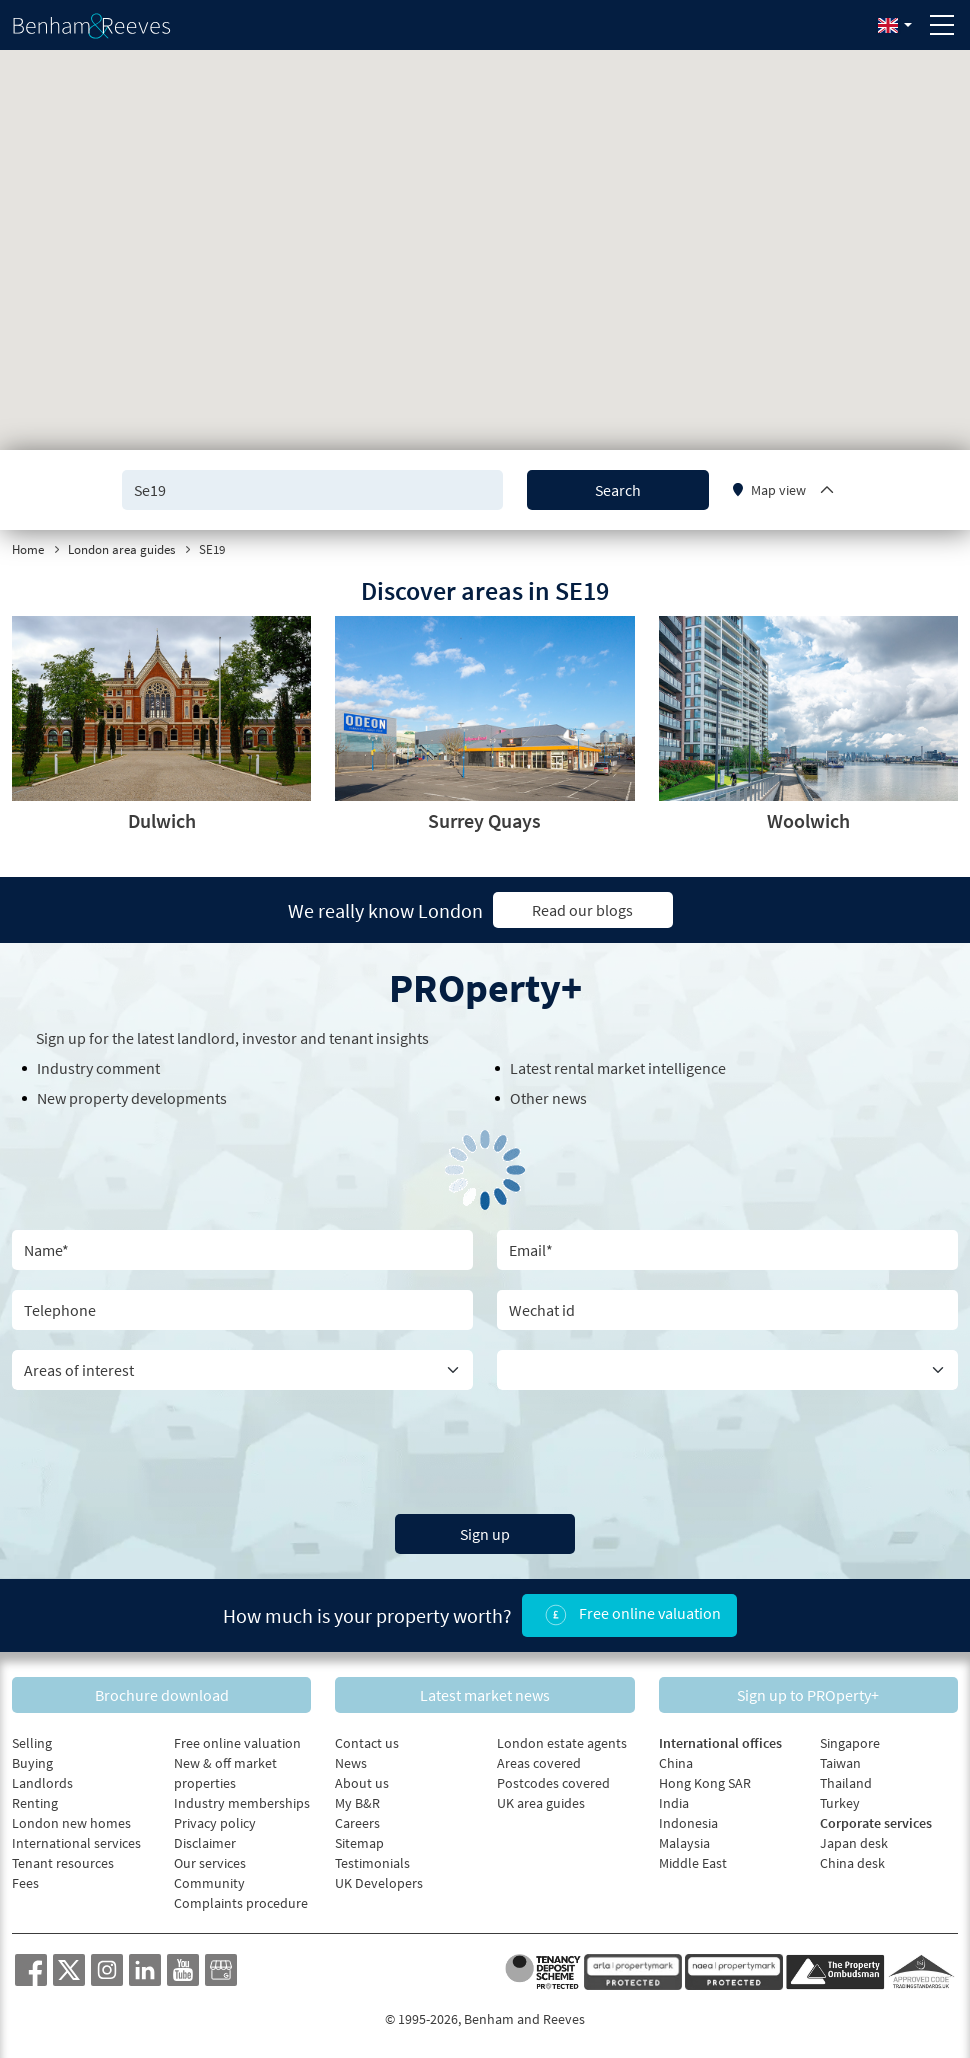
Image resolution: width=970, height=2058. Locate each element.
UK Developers (379, 1883)
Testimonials (372, 1863)
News (351, 1763)
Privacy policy (215, 1823)
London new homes (71, 1823)
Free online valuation (629, 1615)
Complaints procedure (241, 1903)
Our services (210, 1863)
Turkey (840, 1803)
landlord (206, 1038)
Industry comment (98, 1068)
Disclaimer (205, 1843)
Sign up (485, 1534)
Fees (25, 1883)
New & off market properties (225, 1773)
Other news (548, 1098)
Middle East (693, 1863)
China (676, 1763)
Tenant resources (63, 1863)
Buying (32, 1763)
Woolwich (808, 820)
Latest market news (485, 1695)
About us (362, 1783)
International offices (720, 1743)
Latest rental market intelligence (618, 1068)
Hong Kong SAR (705, 1783)
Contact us (367, 1743)
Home (28, 549)
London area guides (121, 549)
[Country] (727, 1370)
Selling (32, 1743)
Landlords (42, 1783)
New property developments (132, 1098)
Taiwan (840, 1763)
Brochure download (162, 1695)
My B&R (357, 1803)
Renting (35, 1803)
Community (209, 1883)
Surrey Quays (484, 820)
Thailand (846, 1783)
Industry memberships (242, 1803)
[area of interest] (242, 1370)
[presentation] (485, 1449)
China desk (852, 1863)
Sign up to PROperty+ (808, 1695)
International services (76, 1843)
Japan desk (854, 1843)
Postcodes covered (553, 1783)
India (674, 1803)
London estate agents (562, 1743)
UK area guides (541, 1803)
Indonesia (688, 1823)
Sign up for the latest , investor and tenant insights (232, 1038)
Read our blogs (582, 910)
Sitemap (359, 1843)
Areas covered (539, 1763)
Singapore (850, 1743)
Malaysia (684, 1843)
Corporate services (876, 1823)
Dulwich (162, 820)
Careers (357, 1823)
